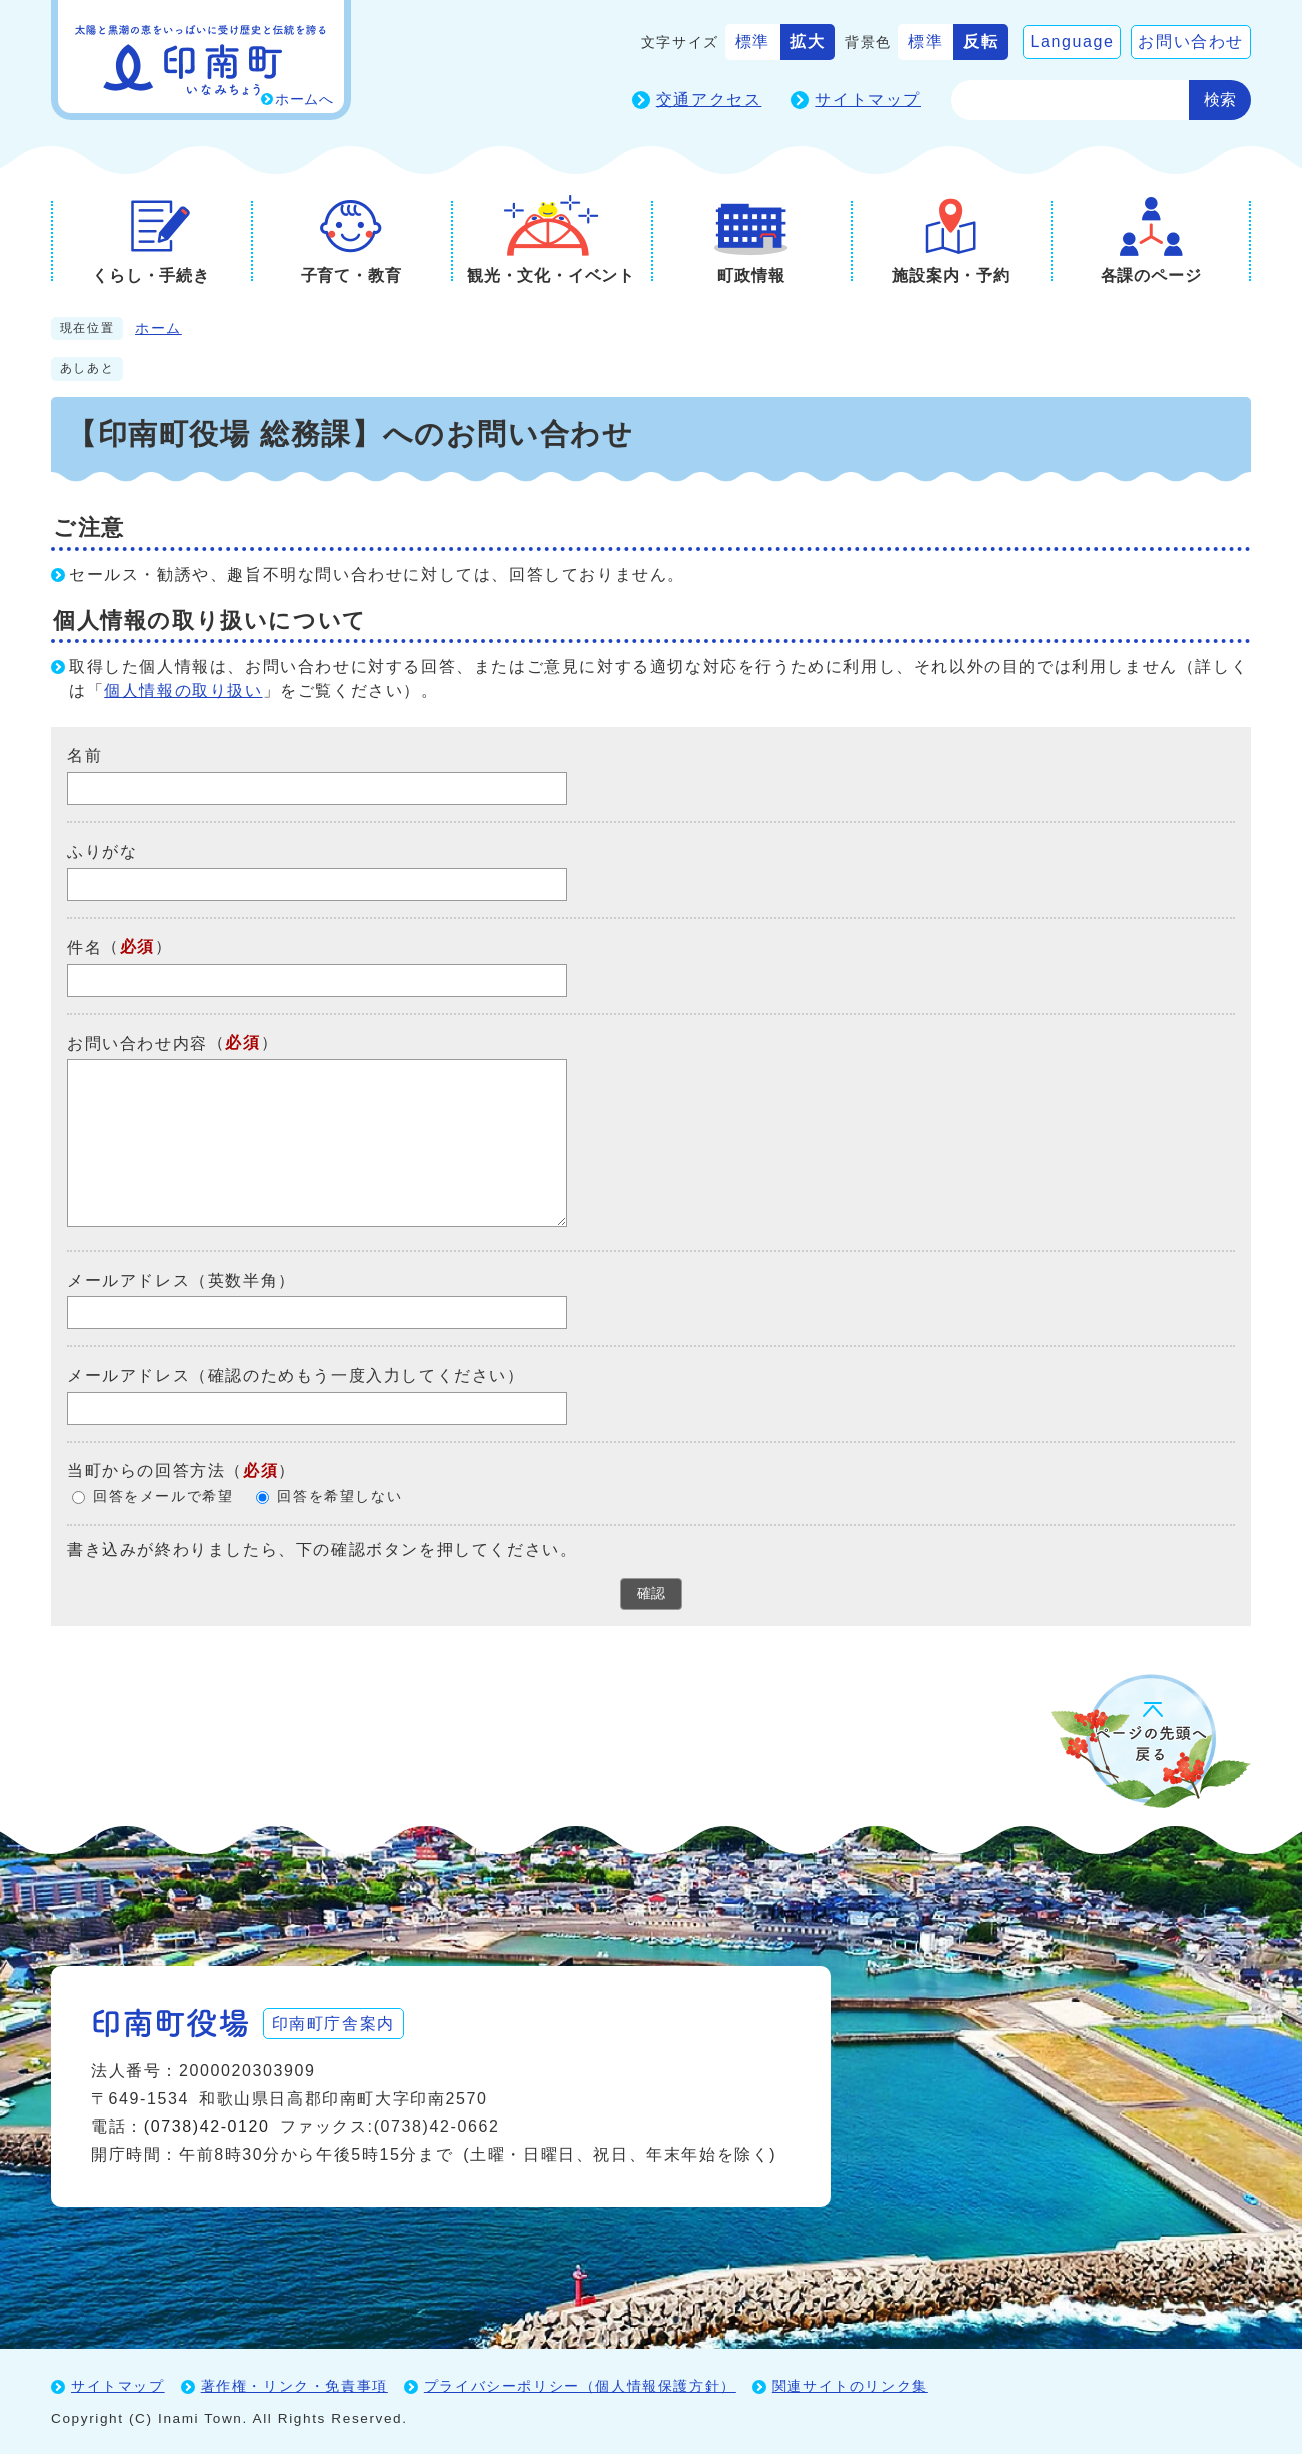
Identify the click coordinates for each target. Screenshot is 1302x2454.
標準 (752, 41)
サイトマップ (868, 99)
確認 (651, 1593)
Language (1072, 41)
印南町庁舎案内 (336, 2021)
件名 (84, 947)
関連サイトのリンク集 (850, 2385)
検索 (1220, 99)
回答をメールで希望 (163, 1496)
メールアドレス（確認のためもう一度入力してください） (296, 1375)
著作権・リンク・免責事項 (294, 2385)
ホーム (158, 328)
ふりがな (102, 851)
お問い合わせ (1191, 41)
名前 (84, 755)
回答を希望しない (339, 1496)
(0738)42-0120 (207, 2125)
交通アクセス (709, 99)
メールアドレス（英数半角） (181, 1279)
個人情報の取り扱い (183, 690)
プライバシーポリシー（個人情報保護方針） (580, 2385)
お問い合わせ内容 (137, 1042)
